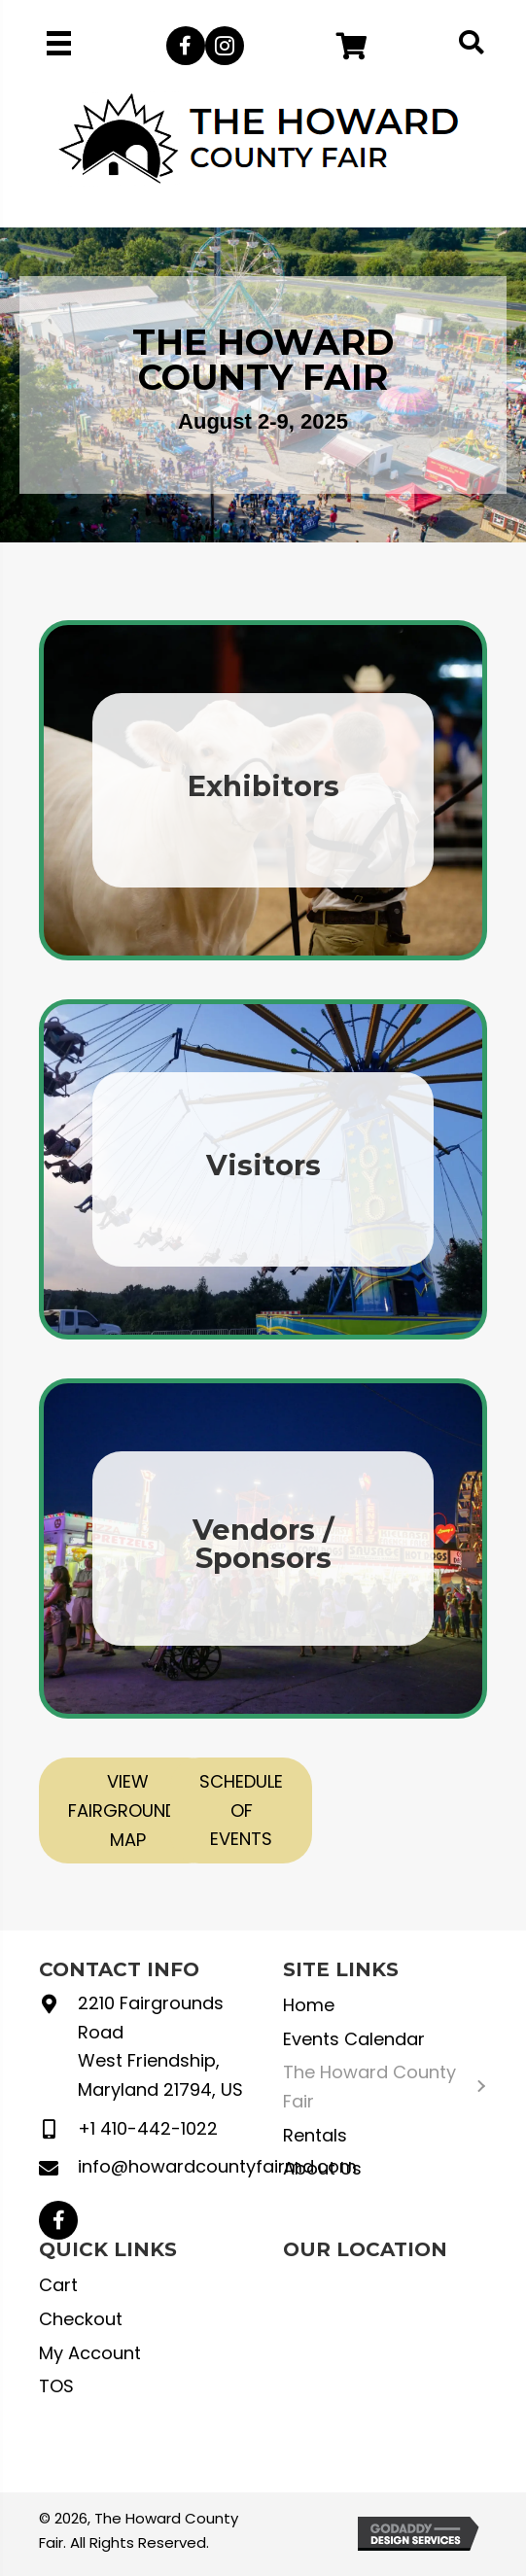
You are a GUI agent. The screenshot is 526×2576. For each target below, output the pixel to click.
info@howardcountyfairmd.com (217, 2166)
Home (308, 2005)
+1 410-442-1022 (148, 2128)
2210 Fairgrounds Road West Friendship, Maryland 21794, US (160, 2046)
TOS (56, 2386)
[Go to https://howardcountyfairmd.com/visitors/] (263, 1169)
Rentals (315, 2135)
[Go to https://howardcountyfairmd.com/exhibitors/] (263, 790)
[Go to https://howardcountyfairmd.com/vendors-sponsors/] (263, 1548)
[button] (185, 45)
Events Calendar (354, 2039)
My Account (90, 2353)
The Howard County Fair (369, 2086)
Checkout (81, 2319)
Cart (58, 2285)
